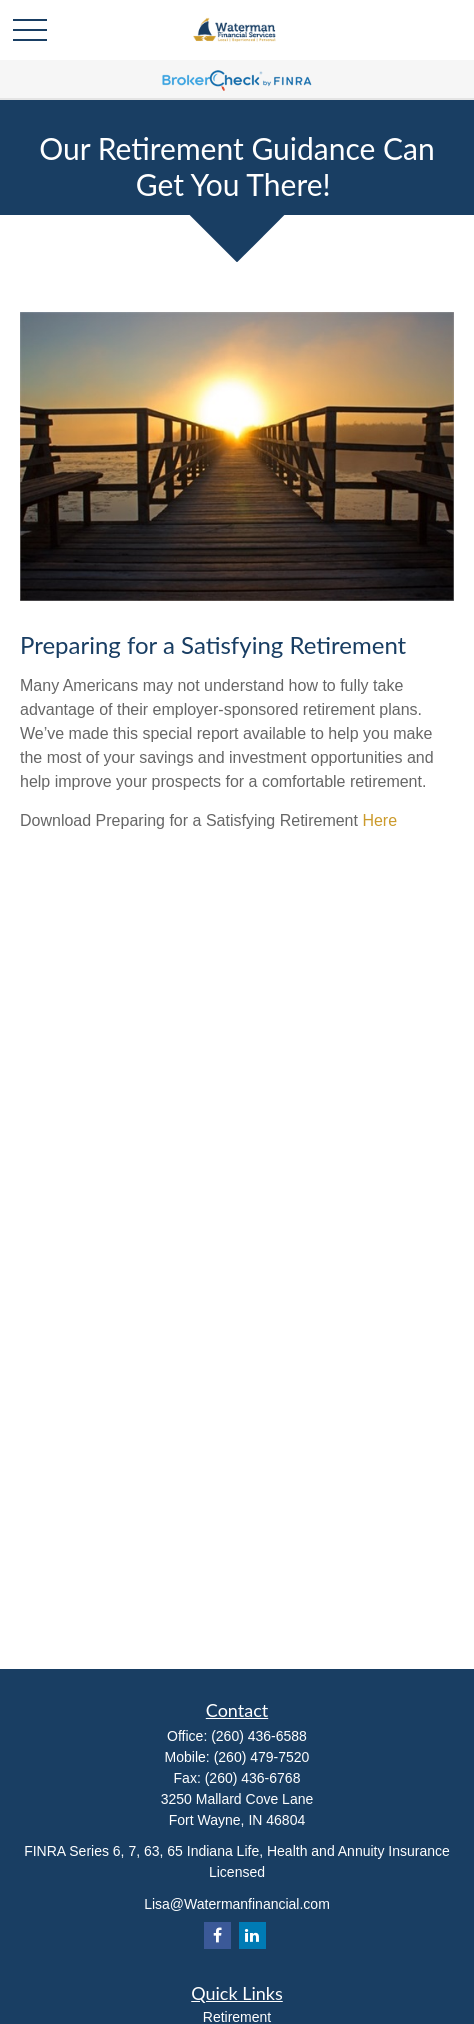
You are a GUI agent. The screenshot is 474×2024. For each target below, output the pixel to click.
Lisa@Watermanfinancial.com (237, 1904)
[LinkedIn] (252, 1935)
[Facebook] (217, 1935)
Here (379, 820)
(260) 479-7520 (262, 1757)
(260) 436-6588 (259, 1736)
